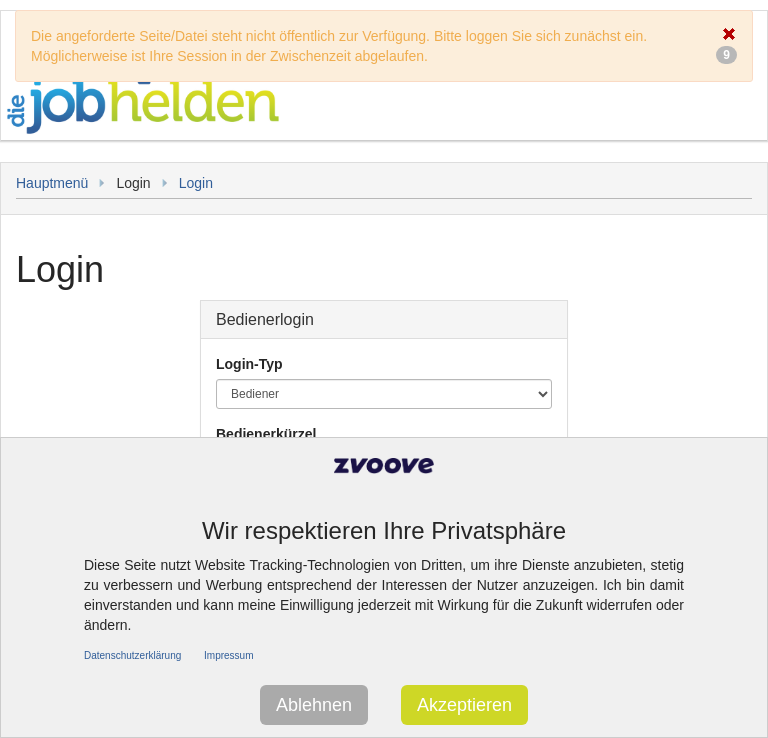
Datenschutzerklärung (132, 655)
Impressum (228, 655)
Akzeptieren (464, 705)
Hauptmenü (52, 183)
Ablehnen (314, 705)
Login (196, 183)
